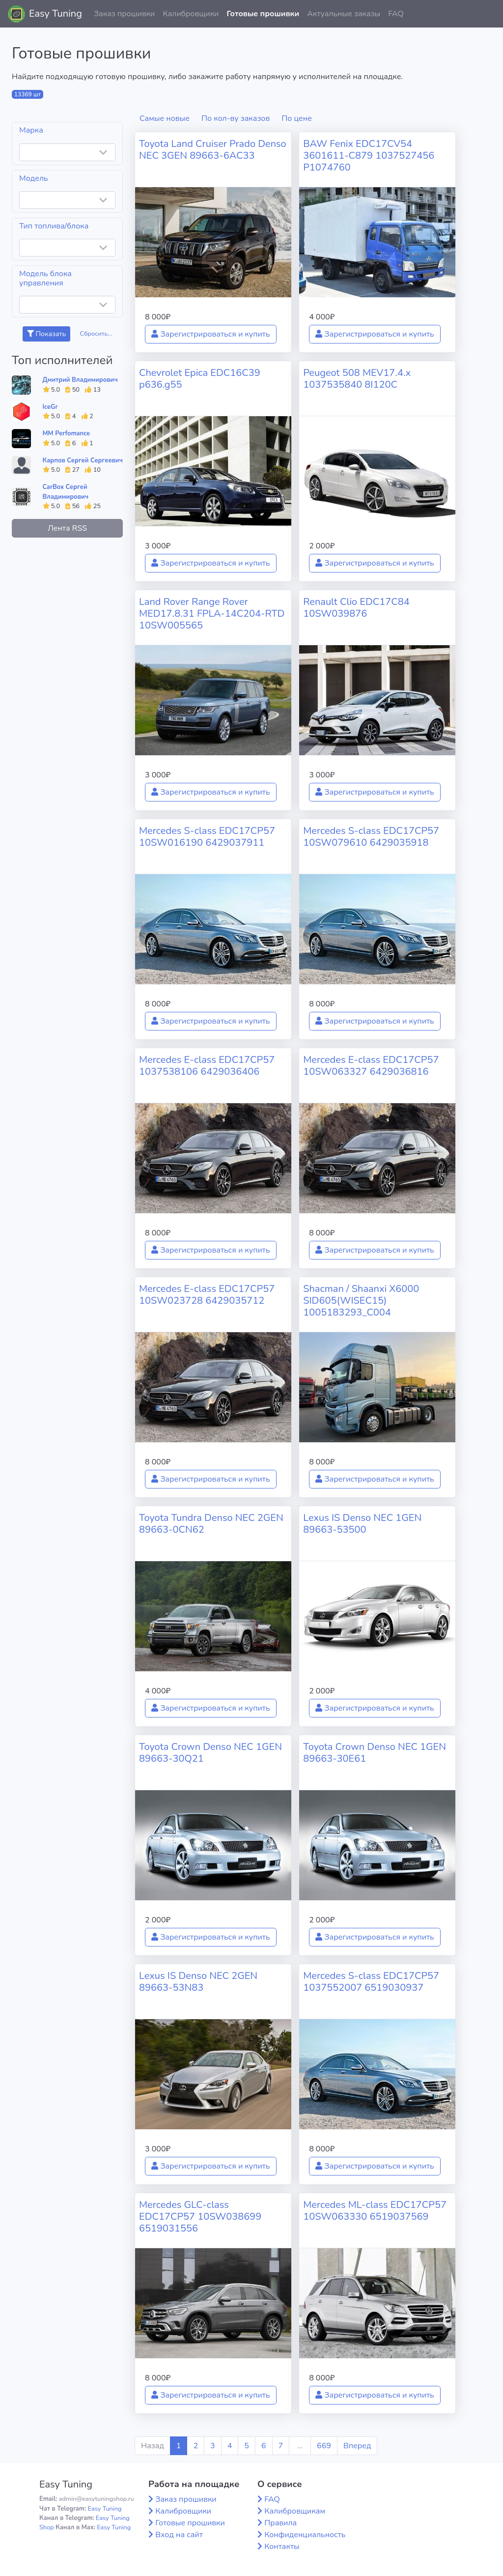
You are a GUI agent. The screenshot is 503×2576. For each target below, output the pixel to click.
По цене (296, 118)
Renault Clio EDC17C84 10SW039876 (356, 607)
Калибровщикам (294, 2511)
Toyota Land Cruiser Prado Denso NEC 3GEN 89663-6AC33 (212, 149)
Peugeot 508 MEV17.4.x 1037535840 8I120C (357, 378)
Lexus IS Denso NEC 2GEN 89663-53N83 (198, 1981)
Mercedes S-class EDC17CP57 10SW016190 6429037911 (207, 836)
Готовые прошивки (262, 13)
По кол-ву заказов (235, 118)
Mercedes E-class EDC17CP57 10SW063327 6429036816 (371, 1065)
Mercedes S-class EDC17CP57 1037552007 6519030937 (371, 1981)
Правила (280, 2523)
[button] (487, 14)
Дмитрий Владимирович (80, 379)
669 (324, 2445)
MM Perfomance (66, 433)
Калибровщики (191, 13)
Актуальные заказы (343, 13)
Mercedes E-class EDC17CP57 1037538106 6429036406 (207, 1065)
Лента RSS (67, 528)
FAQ (396, 13)
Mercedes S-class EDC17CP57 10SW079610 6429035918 (371, 836)
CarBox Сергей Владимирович (66, 492)
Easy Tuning (55, 13)
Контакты (282, 2546)
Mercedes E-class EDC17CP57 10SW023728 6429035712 (207, 1294)
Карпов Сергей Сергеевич (83, 460)
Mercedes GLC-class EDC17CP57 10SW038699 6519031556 (200, 2216)
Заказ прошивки (124, 13)
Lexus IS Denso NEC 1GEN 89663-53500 (362, 1523)
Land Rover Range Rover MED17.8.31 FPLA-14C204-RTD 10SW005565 (211, 613)
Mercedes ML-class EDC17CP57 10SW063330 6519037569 (375, 2210)
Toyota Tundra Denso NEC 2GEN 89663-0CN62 (211, 1523)
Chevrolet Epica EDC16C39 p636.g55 (199, 378)
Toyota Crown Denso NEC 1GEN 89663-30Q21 (210, 1752)
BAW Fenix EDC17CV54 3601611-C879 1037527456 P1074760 (368, 155)
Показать (46, 334)
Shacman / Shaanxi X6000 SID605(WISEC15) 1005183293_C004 (361, 1300)
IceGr (50, 406)
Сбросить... (96, 333)
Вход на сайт (179, 2534)
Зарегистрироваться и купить (210, 334)
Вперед (357, 2445)
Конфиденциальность (304, 2534)
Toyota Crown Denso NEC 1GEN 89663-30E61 (374, 1752)
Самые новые (165, 118)
